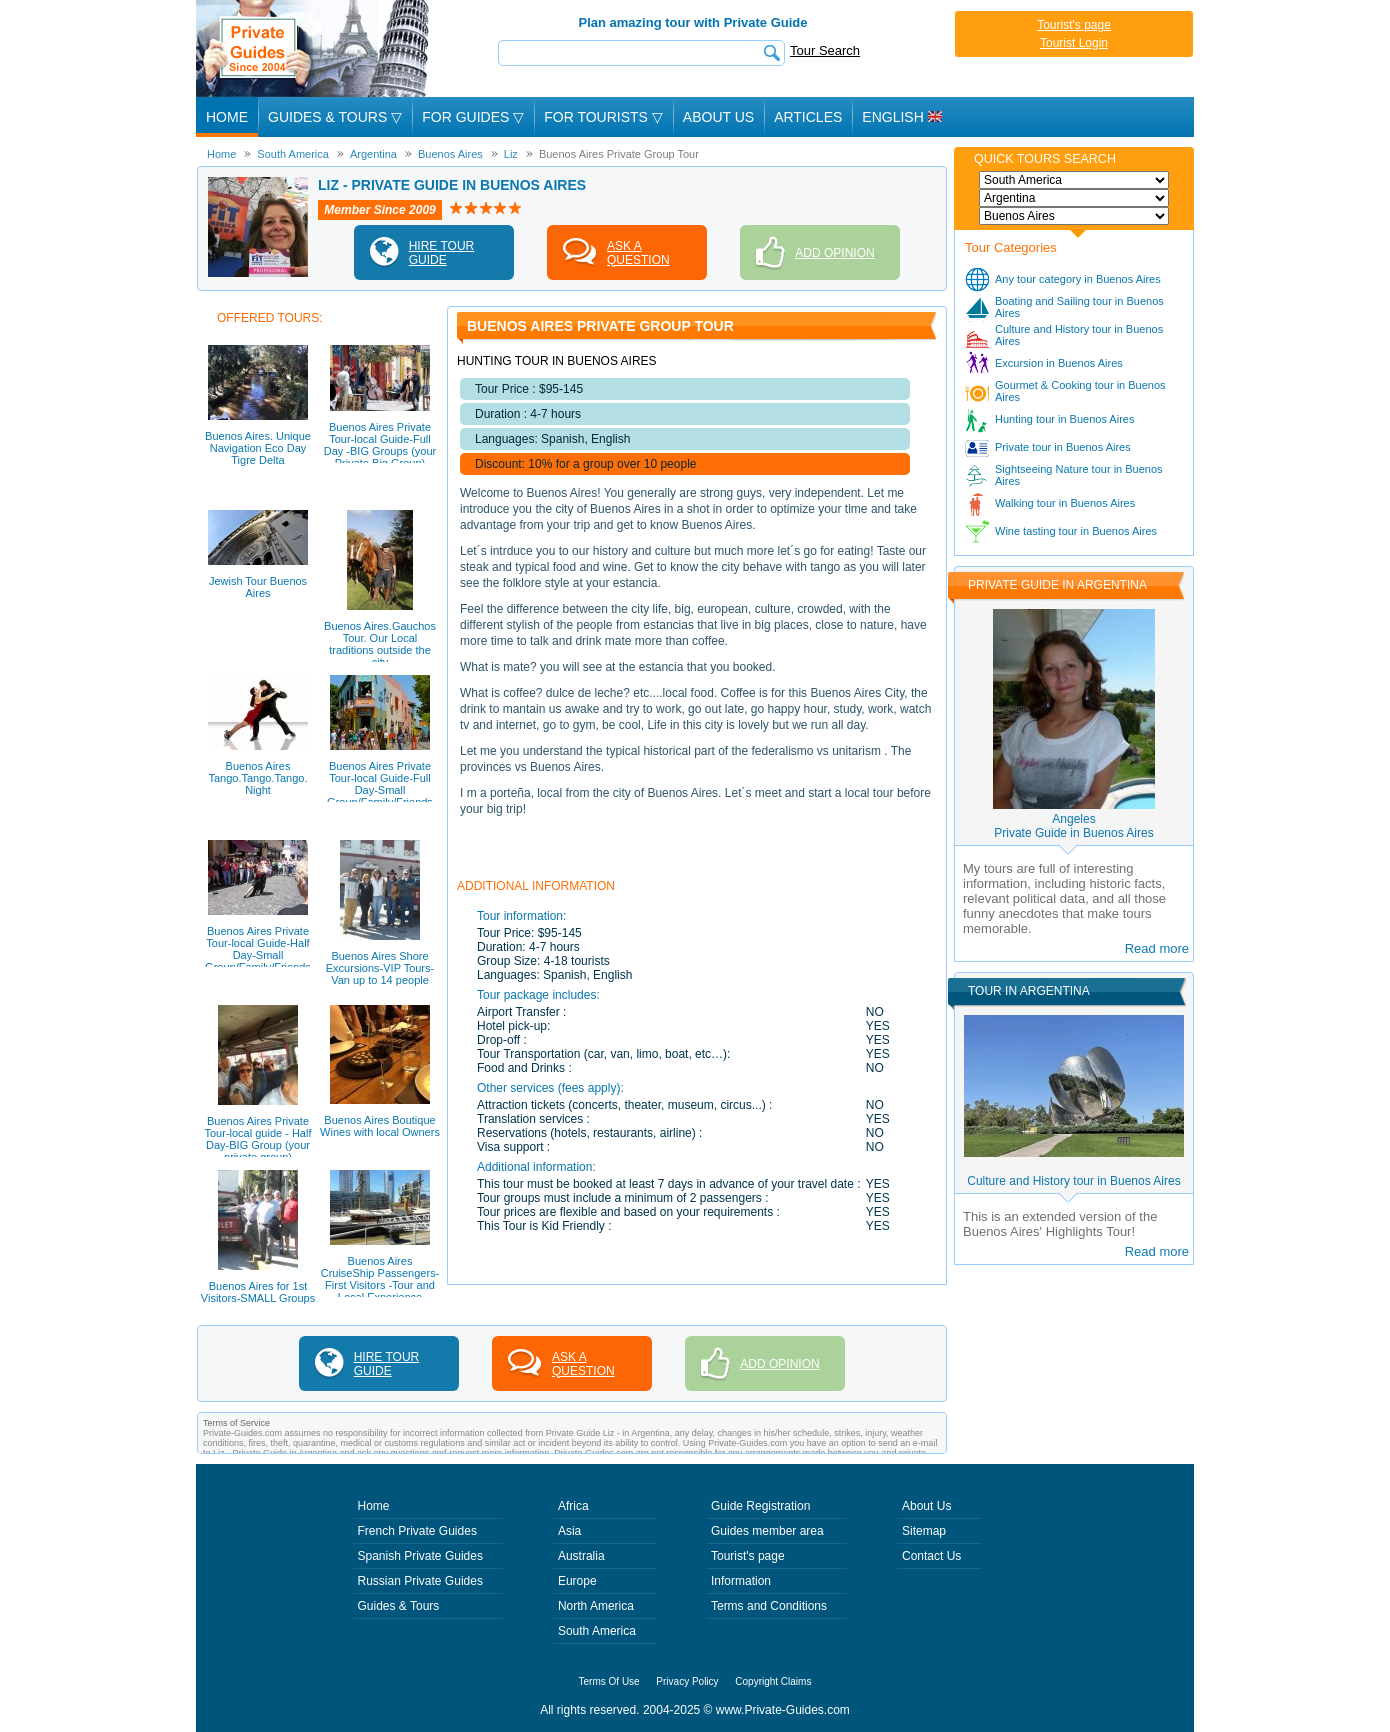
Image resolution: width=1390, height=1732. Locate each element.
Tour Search (825, 50)
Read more (1157, 948)
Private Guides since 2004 (314, 48)
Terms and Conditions (769, 1606)
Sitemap (924, 1531)
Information (741, 1581)
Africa (573, 1506)
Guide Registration (760, 1506)
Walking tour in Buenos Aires (1065, 503)
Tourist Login (1074, 43)
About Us (718, 117)
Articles (808, 117)
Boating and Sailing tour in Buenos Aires (1079, 307)
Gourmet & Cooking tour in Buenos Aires (1080, 391)
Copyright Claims (773, 1681)
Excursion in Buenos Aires (1059, 363)
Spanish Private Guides (420, 1556)
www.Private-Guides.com (783, 1710)
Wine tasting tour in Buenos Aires (1076, 531)
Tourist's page (1074, 25)
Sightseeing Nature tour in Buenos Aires (1079, 475)
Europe (577, 1581)
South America (597, 1631)
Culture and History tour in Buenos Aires (1079, 335)
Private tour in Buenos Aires (1063, 447)
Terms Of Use (609, 1681)
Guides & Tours (399, 1606)
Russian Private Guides (420, 1581)
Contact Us (931, 1556)
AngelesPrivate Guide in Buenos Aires (1073, 826)
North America (596, 1606)
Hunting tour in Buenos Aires (1064, 419)
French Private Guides (417, 1531)
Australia (581, 1556)
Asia (569, 1531)
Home (227, 117)
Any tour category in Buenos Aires (1078, 279)
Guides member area (767, 1531)
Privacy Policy (687, 1681)
